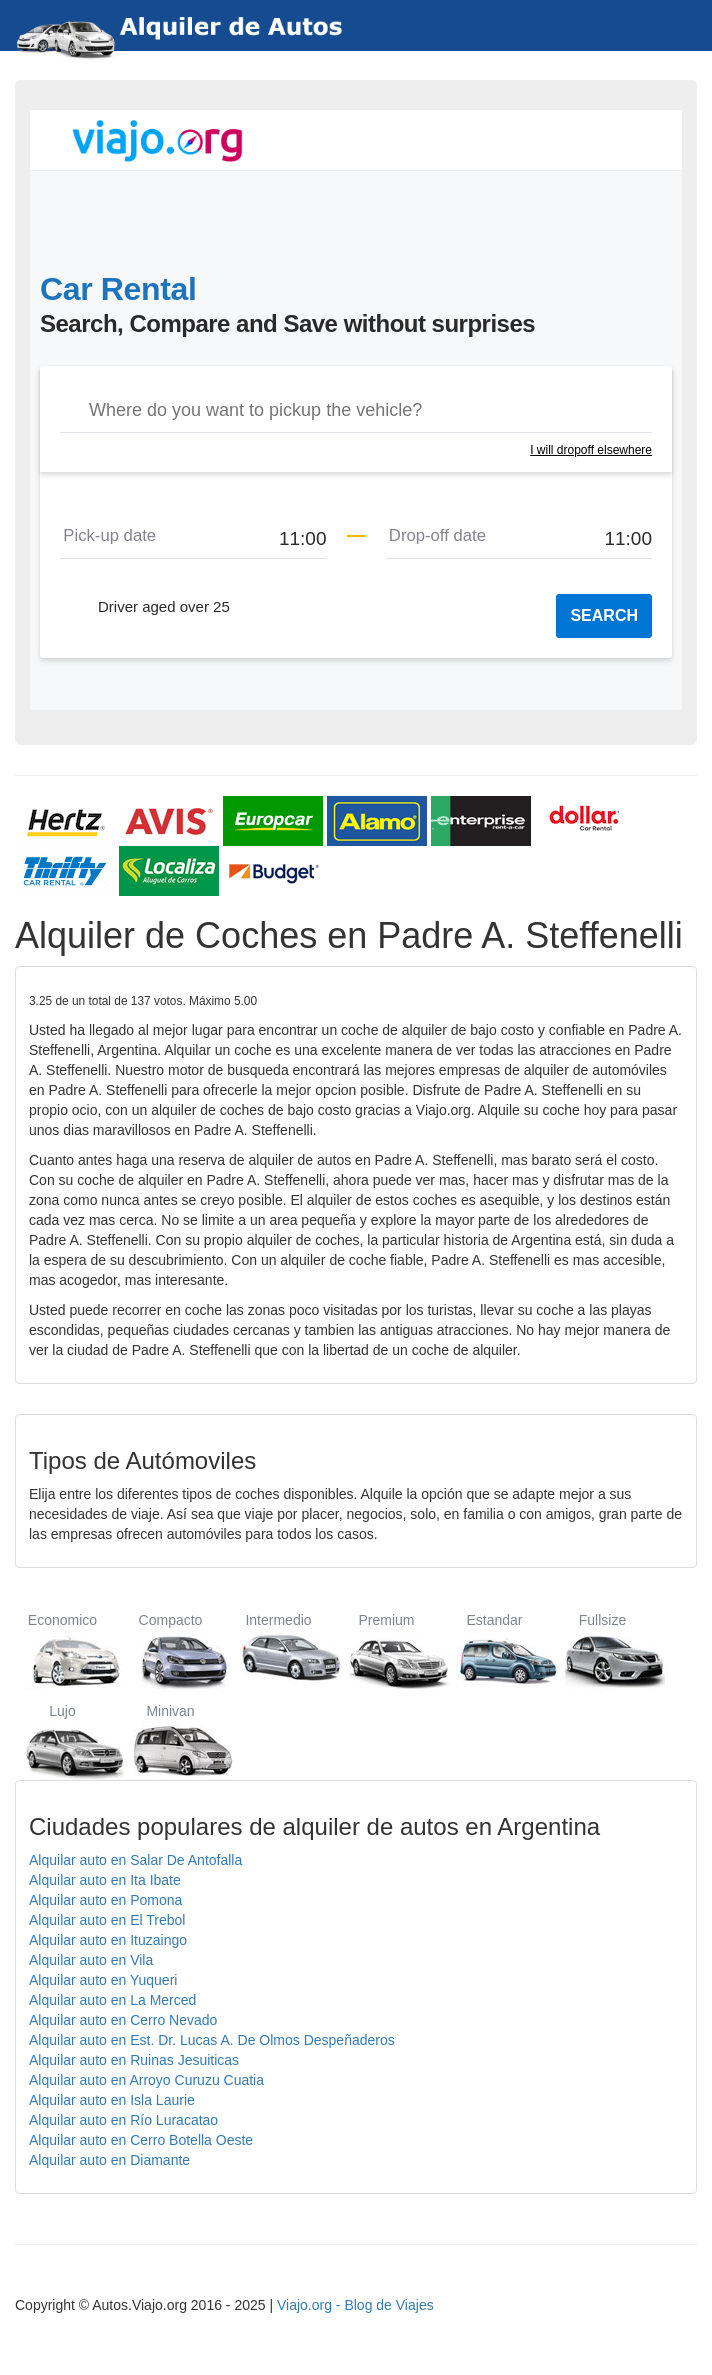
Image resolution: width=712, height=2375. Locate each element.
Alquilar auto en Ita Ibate (105, 1880)
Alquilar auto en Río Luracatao (123, 2120)
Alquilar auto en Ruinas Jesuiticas (134, 2060)
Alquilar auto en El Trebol (107, 1920)
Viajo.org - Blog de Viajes (355, 2305)
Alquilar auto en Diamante (109, 2160)
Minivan (170, 1741)
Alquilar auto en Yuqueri (103, 1980)
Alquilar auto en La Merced (112, 2000)
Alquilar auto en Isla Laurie (112, 2100)
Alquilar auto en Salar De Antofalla (135, 1860)
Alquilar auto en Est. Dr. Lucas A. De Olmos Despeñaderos (212, 2040)
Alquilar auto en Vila (91, 1960)
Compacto (170, 1650)
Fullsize (602, 1650)
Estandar (494, 1650)
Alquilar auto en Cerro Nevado (123, 2020)
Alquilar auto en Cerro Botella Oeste (141, 2140)
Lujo (62, 1741)
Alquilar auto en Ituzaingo (108, 1940)
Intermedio (278, 1650)
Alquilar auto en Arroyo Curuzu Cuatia (146, 2080)
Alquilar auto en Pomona (105, 1900)
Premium (386, 1650)
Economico (62, 1650)
